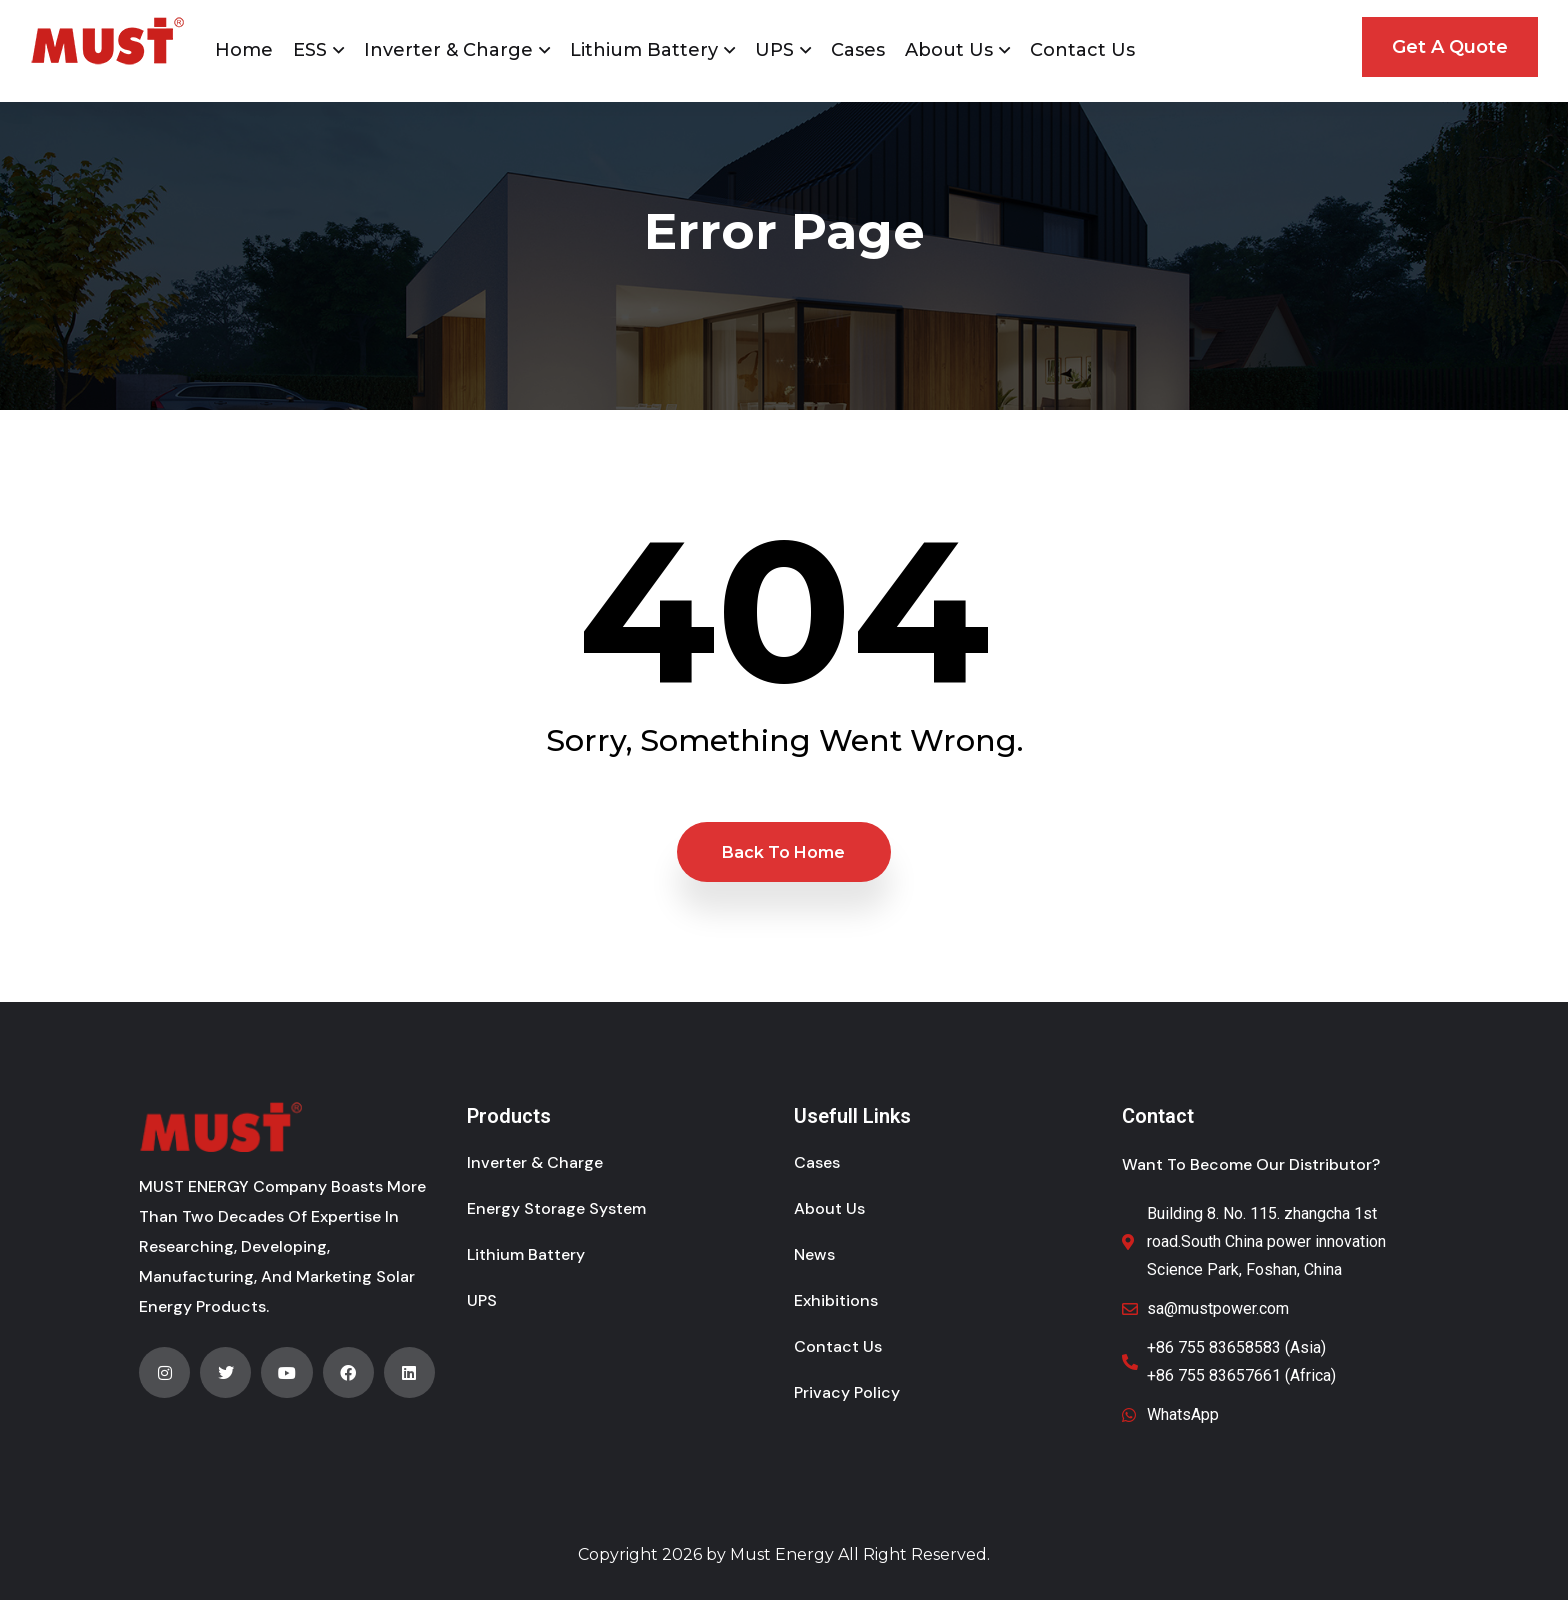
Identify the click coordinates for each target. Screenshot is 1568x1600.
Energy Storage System (556, 1208)
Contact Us (1082, 50)
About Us (949, 50)
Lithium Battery (644, 50)
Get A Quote (1450, 47)
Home (244, 50)
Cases (858, 50)
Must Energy (782, 1554)
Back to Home (783, 852)
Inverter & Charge (448, 50)
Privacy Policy (847, 1392)
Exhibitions (836, 1300)
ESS (310, 50)
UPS (774, 50)
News (814, 1254)
